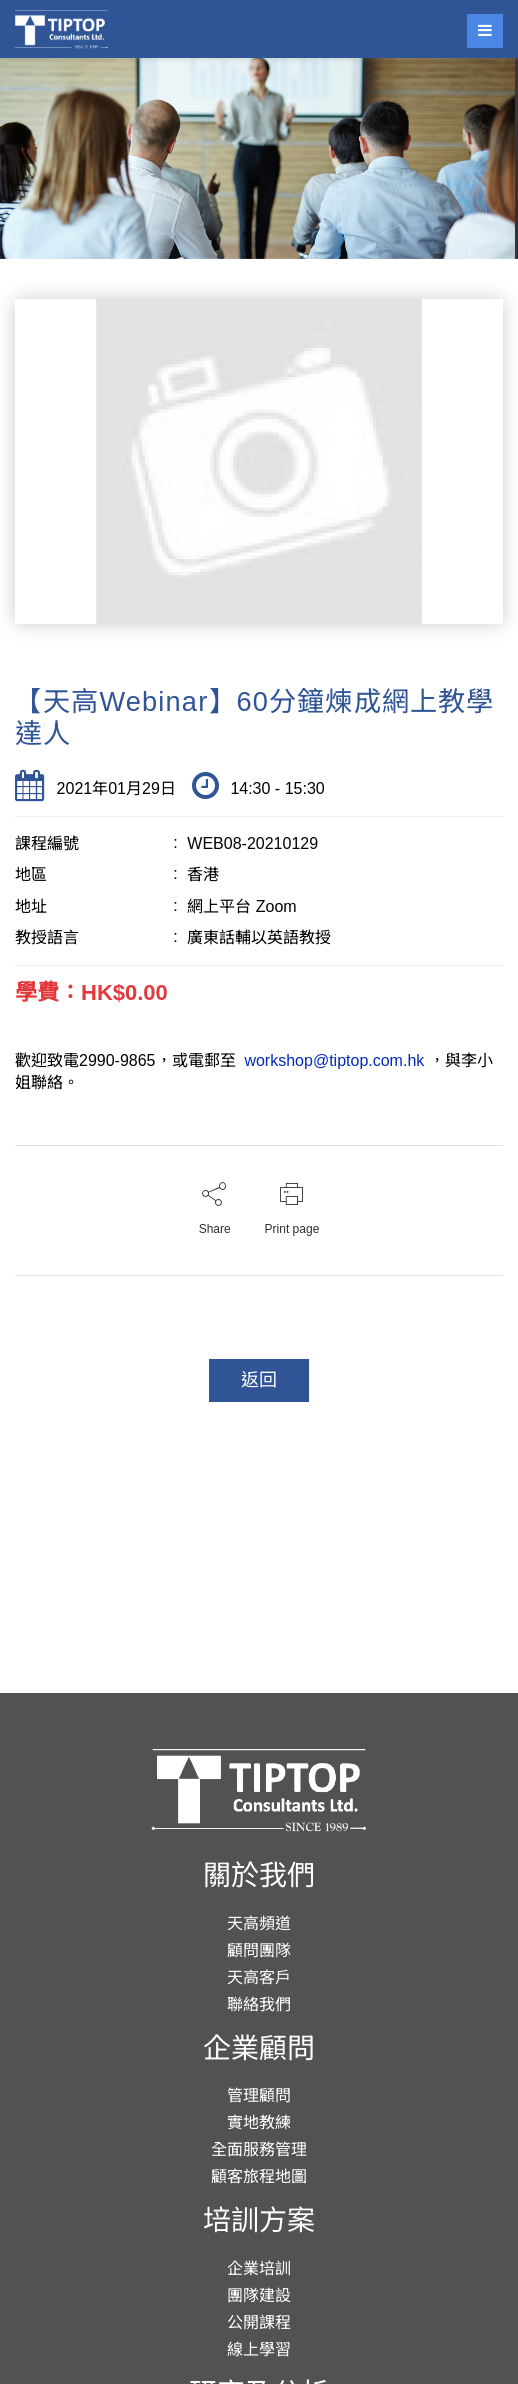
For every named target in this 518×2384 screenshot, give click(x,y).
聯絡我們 (259, 2004)
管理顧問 (259, 2095)
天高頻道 (259, 1923)
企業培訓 (259, 2268)
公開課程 (259, 2322)
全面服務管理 (259, 2149)
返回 (259, 1380)
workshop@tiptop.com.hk (334, 1060)
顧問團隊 (259, 1950)
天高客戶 (259, 1977)
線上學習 (259, 2349)
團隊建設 (259, 2295)
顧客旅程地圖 (259, 2176)
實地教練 (259, 2122)
